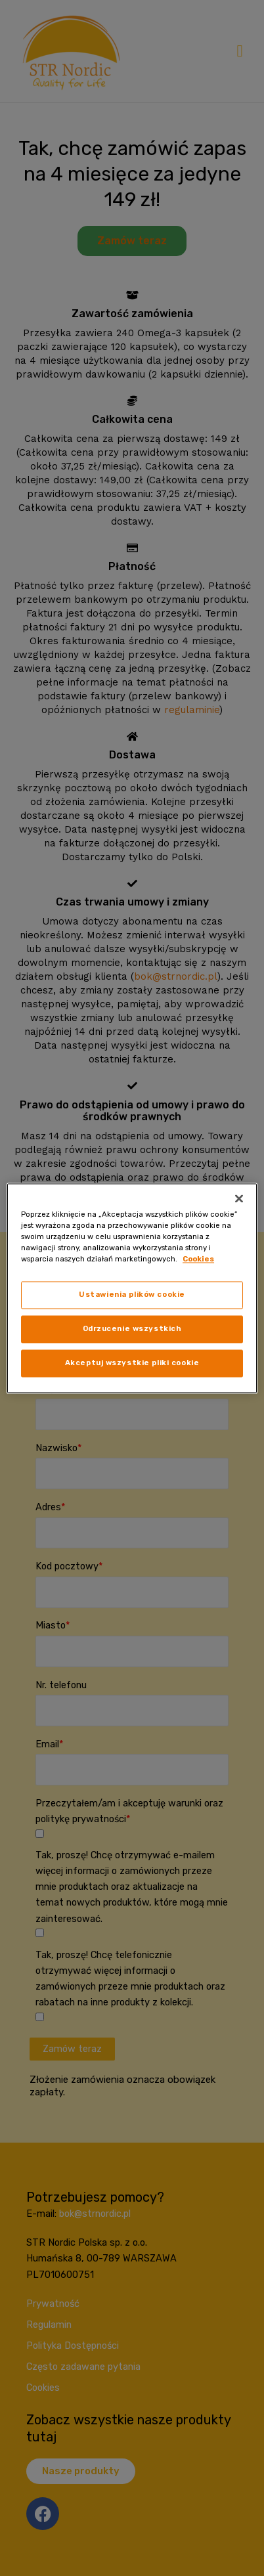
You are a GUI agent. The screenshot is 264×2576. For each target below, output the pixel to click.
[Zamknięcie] (239, 1198)
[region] (132, 1288)
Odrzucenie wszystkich (132, 1328)
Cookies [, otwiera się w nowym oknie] (198, 1258)
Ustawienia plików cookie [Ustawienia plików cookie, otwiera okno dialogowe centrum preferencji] (132, 1294)
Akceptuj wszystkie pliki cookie (132, 1362)
